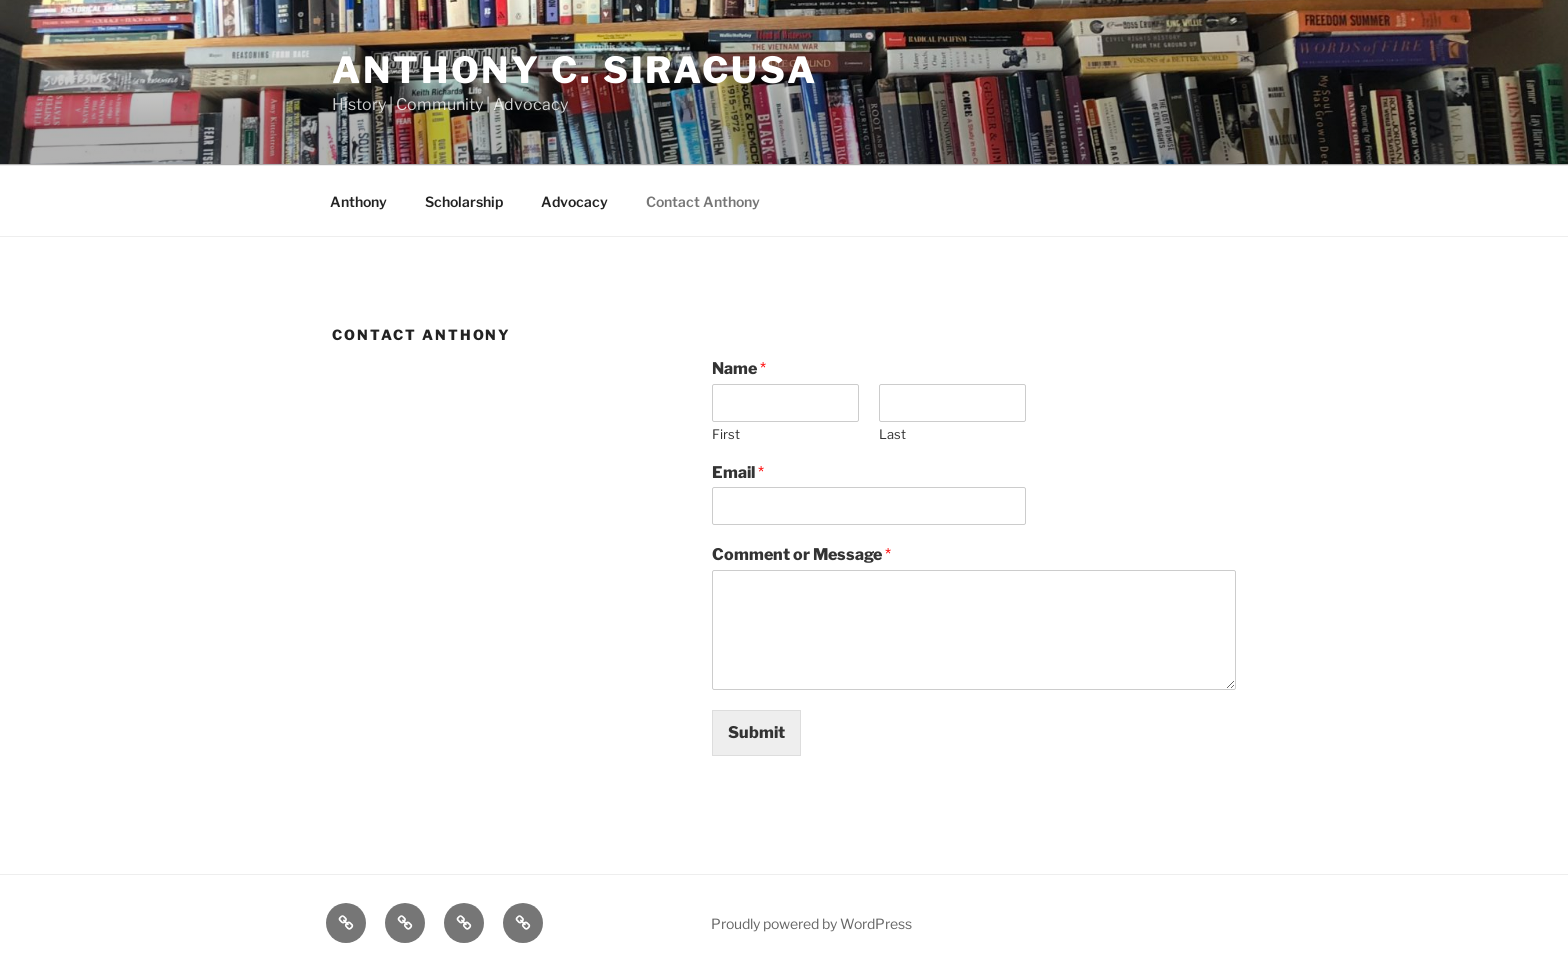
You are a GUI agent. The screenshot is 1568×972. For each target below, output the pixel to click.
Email (738, 472)
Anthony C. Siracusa (575, 70)
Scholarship (464, 201)
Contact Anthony (703, 201)
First (726, 434)
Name (739, 368)
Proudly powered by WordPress (811, 923)
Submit (756, 732)
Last (892, 434)
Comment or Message (801, 554)
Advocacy (574, 201)
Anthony (358, 201)
